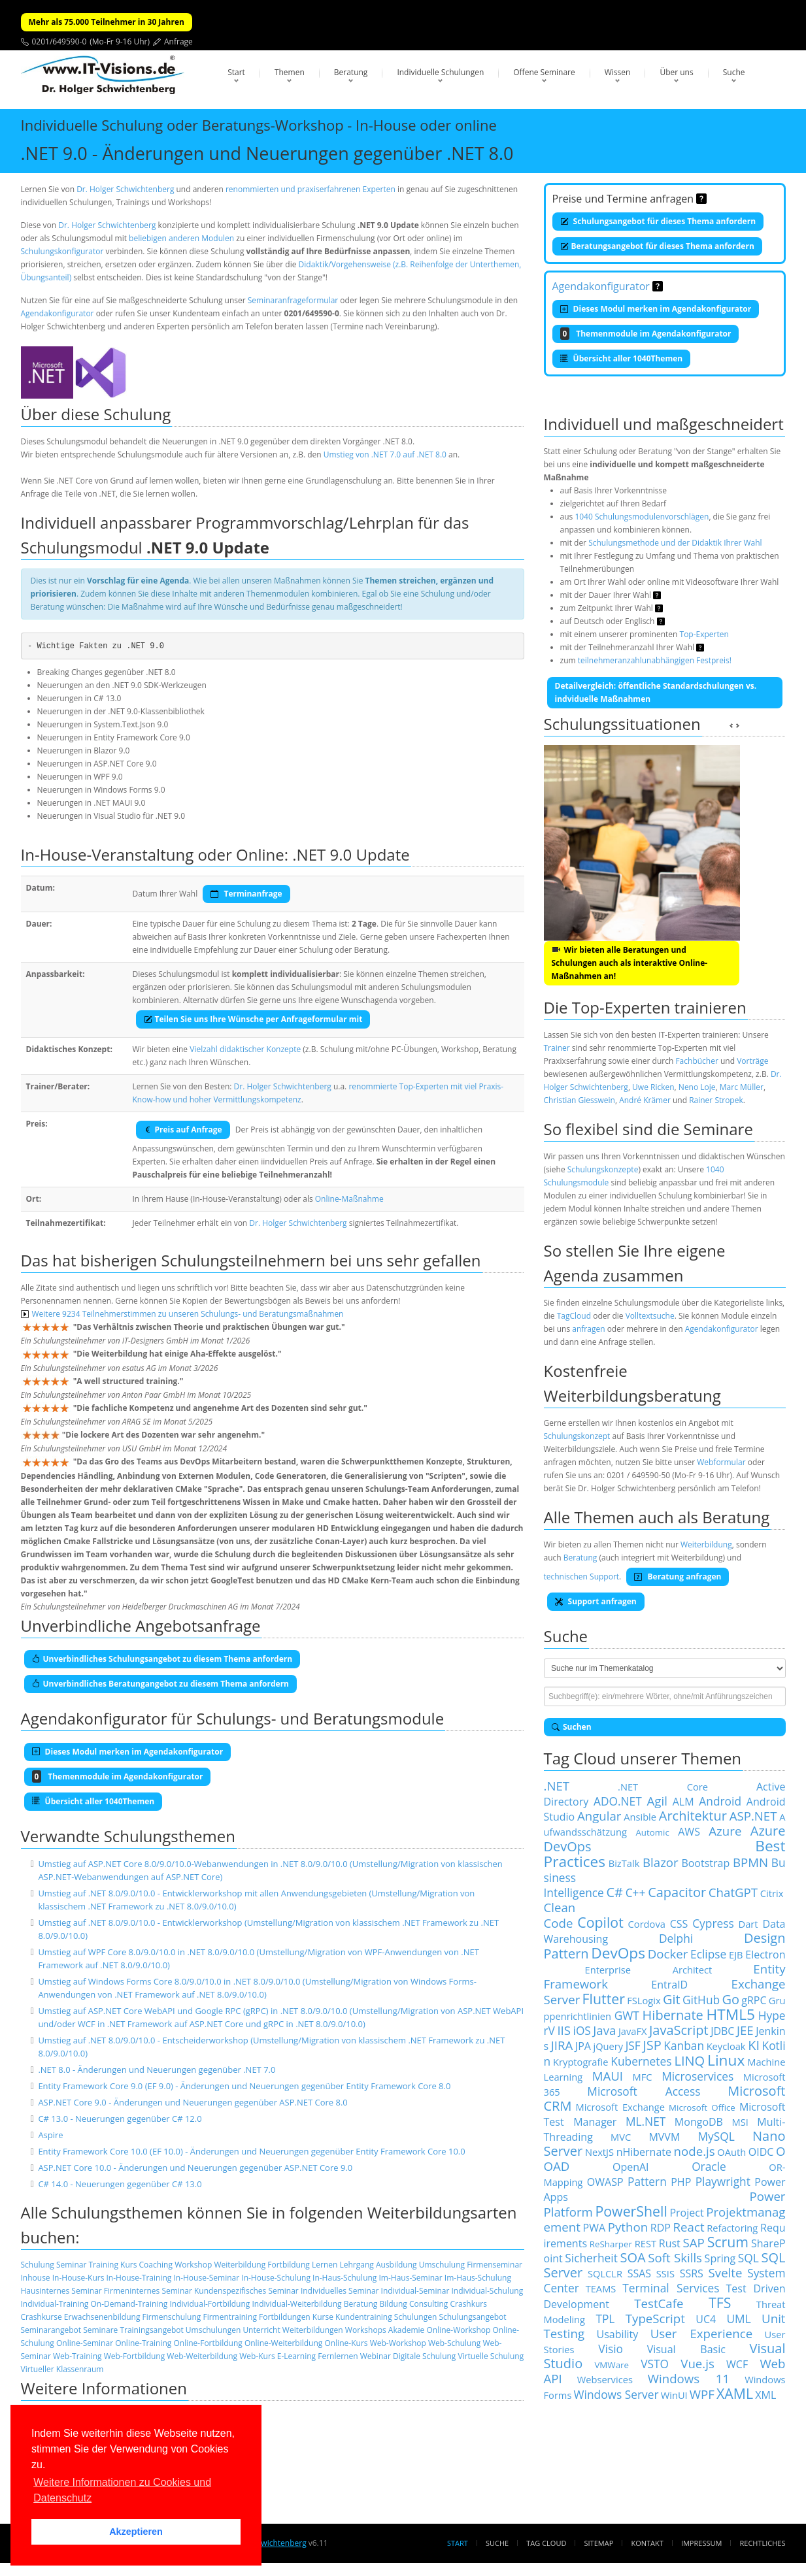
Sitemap (599, 2543)
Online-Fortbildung (207, 2343)
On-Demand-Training (128, 2303)
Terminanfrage (246, 893)
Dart (748, 1923)
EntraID (669, 1984)
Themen (290, 72)
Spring (720, 2258)
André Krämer (645, 1100)
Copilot (600, 1922)
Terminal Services (670, 2288)
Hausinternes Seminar (61, 2290)
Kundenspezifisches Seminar (246, 2290)
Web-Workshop (398, 2343)
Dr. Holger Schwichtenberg (125, 189)
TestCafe (658, 2303)
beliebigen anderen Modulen (181, 238)
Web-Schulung (454, 2343)
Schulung (37, 2264)
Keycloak (726, 2046)
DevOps (618, 1953)
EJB (736, 1954)
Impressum (701, 2543)
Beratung (351, 72)
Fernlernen (338, 2356)
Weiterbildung (239, 2264)
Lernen (324, 2264)
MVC (621, 2136)
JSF (633, 2045)
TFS (720, 2302)
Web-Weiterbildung (202, 2356)
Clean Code (560, 1915)
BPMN (750, 1862)
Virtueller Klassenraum (62, 2369)
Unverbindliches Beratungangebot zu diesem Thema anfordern (161, 1683)
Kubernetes (641, 2061)
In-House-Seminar (206, 2277)
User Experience (701, 2333)
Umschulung (442, 2264)
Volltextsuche (650, 1315)
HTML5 (731, 2014)
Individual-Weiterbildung (296, 2303)
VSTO (655, 2363)
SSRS (691, 2273)
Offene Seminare (544, 72)
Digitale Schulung (424, 2356)
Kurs (128, 2264)
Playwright (723, 2181)
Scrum (727, 2241)
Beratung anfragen (677, 1576)
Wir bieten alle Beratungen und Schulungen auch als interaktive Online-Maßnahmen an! (630, 963)
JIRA (562, 2045)
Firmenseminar (494, 2264)
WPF (702, 2394)
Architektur (693, 1816)
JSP (652, 2045)
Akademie (406, 2330)
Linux (726, 2060)
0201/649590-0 (59, 41)
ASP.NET (753, 1816)
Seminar (71, 2264)
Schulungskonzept (577, 1436)
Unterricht (261, 2330)
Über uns (676, 72)
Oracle (709, 2166)
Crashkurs (469, 2303)
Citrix (772, 1893)
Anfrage (178, 41)
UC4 (706, 2319)
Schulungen (415, 2316)
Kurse (322, 2316)
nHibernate (643, 2152)
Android (720, 1801)
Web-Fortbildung (134, 2356)
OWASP (605, 2182)
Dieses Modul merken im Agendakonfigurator (656, 308)
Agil (657, 1800)
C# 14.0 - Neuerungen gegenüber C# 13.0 (119, 2184)
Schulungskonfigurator (62, 251)
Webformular (721, 1462)
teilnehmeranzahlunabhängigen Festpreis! (654, 660)
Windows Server (616, 2394)
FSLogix (643, 2000)
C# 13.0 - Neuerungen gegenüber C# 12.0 (119, 2118)
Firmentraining (229, 2316)
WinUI (674, 2395)
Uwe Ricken (653, 1087)
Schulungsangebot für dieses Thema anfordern (658, 221)
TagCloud (574, 1315)
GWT (626, 2015)
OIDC (761, 2152)
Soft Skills (675, 2257)
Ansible (640, 1816)
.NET (557, 1785)
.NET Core (663, 1786)
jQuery (608, 2046)
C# (614, 1892)
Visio (610, 2348)
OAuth (731, 2151)
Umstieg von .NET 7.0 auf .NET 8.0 (385, 454)
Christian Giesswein (579, 1100)
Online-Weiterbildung (283, 2343)
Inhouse (35, 2277)
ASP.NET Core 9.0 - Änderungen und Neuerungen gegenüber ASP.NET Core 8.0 (192, 2102)
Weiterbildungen (312, 2330)
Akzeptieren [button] (136, 2531)
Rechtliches (763, 2543)
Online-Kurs (345, 2343)
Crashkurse (41, 2316)
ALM (683, 1801)
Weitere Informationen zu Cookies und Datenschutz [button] (122, 2490)
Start (236, 72)
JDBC (722, 2031)
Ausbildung (396, 2264)
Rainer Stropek (716, 1100)
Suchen (572, 1726)
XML (765, 2395)
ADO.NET (618, 1801)
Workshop (193, 2264)
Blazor (661, 1862)
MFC (642, 2076)
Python (628, 2227)
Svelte (726, 2272)
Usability (618, 2334)
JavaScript (679, 2030)
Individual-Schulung (488, 2290)
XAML (734, 2393)
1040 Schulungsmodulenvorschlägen (642, 516)
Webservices (605, 2379)
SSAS (639, 2273)
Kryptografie (580, 2061)
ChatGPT (733, 1892)
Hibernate (673, 2015)
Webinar (375, 2356)
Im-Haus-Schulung (478, 2277)
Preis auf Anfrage (183, 1129)
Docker (668, 1953)
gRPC (753, 2000)
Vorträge (752, 1060)
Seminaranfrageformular (293, 300)
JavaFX (632, 2031)
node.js (694, 2151)
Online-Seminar (84, 2343)
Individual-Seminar (415, 2290)
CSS (679, 1924)
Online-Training (143, 2343)
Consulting (428, 2303)
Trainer (557, 1047)
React (689, 2227)
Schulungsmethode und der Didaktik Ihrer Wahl (675, 542)
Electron (765, 1954)
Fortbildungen (285, 2316)
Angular (599, 1816)
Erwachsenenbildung (102, 2316)
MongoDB (699, 2122)
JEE (745, 2030)
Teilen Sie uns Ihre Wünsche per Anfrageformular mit (253, 1019)
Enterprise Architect (649, 1969)
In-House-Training (139, 2277)
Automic (652, 1832)
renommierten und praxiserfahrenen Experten (310, 189)
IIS (564, 2030)
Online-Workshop (458, 2330)
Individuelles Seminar (340, 2290)
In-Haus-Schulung (344, 2277)
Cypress (713, 1923)
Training (103, 2264)
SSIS (665, 2273)
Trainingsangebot (151, 2330)
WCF (737, 2364)
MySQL (716, 2136)
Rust (669, 2243)
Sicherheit (591, 2258)
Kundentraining (363, 2316)
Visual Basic (686, 2349)
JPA (583, 2046)
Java (604, 2030)
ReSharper (611, 2244)
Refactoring (732, 2227)
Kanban (683, 2045)
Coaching (156, 2264)
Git (671, 1999)
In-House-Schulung (276, 2277)
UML (738, 2318)
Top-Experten (704, 634)
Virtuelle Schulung (491, 2356)
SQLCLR (605, 2273)
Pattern (647, 2181)
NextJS (599, 2151)
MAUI (607, 2076)
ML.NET (645, 2121)
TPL (605, 2318)
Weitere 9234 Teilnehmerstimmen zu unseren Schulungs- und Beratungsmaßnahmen (182, 1313)
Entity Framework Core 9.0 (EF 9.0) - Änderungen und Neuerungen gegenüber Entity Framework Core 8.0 (244, 2086)
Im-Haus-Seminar (411, 2277)
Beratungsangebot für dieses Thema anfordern (657, 246)
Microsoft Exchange (620, 2106)
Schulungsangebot (472, 2316)
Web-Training (77, 2356)
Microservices (697, 2076)
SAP (694, 2242)
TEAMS (601, 2288)
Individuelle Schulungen (440, 72)
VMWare (611, 2365)
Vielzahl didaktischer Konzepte (245, 1049)
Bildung (393, 2303)
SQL (748, 2258)
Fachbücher (696, 1060)
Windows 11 (689, 2378)
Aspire (50, 2135)
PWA (594, 2228)
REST (645, 2243)
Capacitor (677, 1892)
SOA (632, 2257)
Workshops (365, 2330)
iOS (582, 2030)
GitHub (701, 1999)
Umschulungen (213, 2330)
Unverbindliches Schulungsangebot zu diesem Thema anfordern (162, 1658)
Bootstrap (705, 1863)
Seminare (100, 2330)
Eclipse (708, 1954)
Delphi (676, 1938)
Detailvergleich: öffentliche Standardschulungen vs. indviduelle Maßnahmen (656, 692)
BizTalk (624, 1863)
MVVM (664, 2137)
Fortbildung (288, 2264)
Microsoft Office (702, 2107)
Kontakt (647, 2543)
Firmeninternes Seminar (148, 2290)
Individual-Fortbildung (209, 2303)
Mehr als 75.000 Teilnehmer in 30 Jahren (106, 21)
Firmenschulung (172, 2316)
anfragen (588, 1328)
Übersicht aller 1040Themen (621, 358)
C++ (636, 1892)
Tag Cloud (546, 2543)
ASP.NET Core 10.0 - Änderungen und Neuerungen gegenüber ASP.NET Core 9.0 (195, 2167)
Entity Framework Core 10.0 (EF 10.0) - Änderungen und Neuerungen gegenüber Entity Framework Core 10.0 (251, 2151)
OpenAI (631, 2167)
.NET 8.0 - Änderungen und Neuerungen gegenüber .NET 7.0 (156, 2069)
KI (754, 2045)
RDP (660, 2228)
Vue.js (697, 2363)
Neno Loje (697, 1087)
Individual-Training (55, 2303)
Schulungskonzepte (603, 1169)
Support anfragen (596, 1601)
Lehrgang (356, 2264)
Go (730, 1999)
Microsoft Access (643, 2091)
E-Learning (296, 2356)
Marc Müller (742, 1087)
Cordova (646, 1923)
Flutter (603, 1998)
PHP (681, 2182)
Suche (734, 72)
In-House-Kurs (78, 2277)
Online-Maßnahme (349, 1198)
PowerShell (631, 2211)
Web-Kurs (257, 2356)
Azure (725, 1831)
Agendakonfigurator (57, 313)
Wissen (618, 72)
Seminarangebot (51, 2330)
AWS (689, 1832)
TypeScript (655, 2318)
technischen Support (582, 1576)
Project (686, 2212)
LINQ (689, 2061)
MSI (739, 2121)
